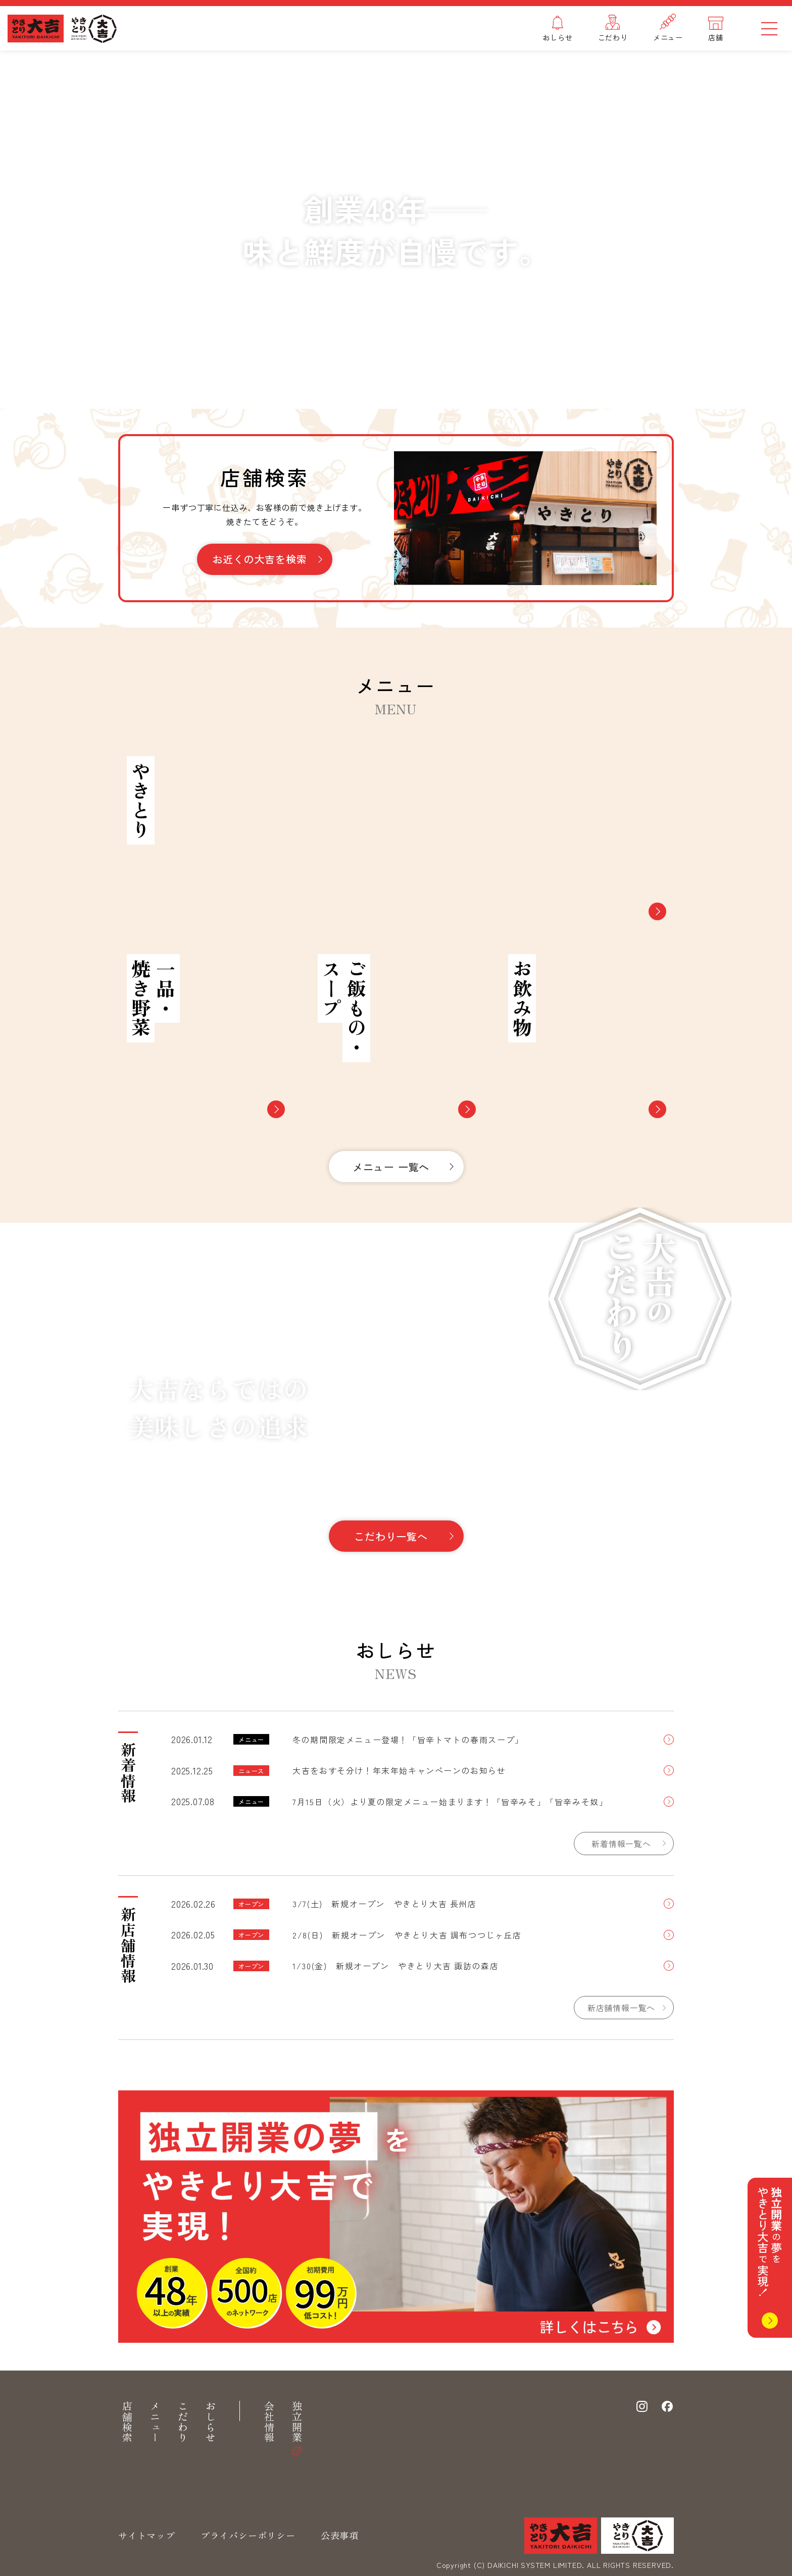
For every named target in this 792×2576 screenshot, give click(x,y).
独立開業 (296, 2422)
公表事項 (340, 2535)
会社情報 (269, 2422)
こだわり (182, 2422)
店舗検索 (127, 2422)
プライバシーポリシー (248, 2535)
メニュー (154, 2422)
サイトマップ (146, 2535)
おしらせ (210, 2422)
